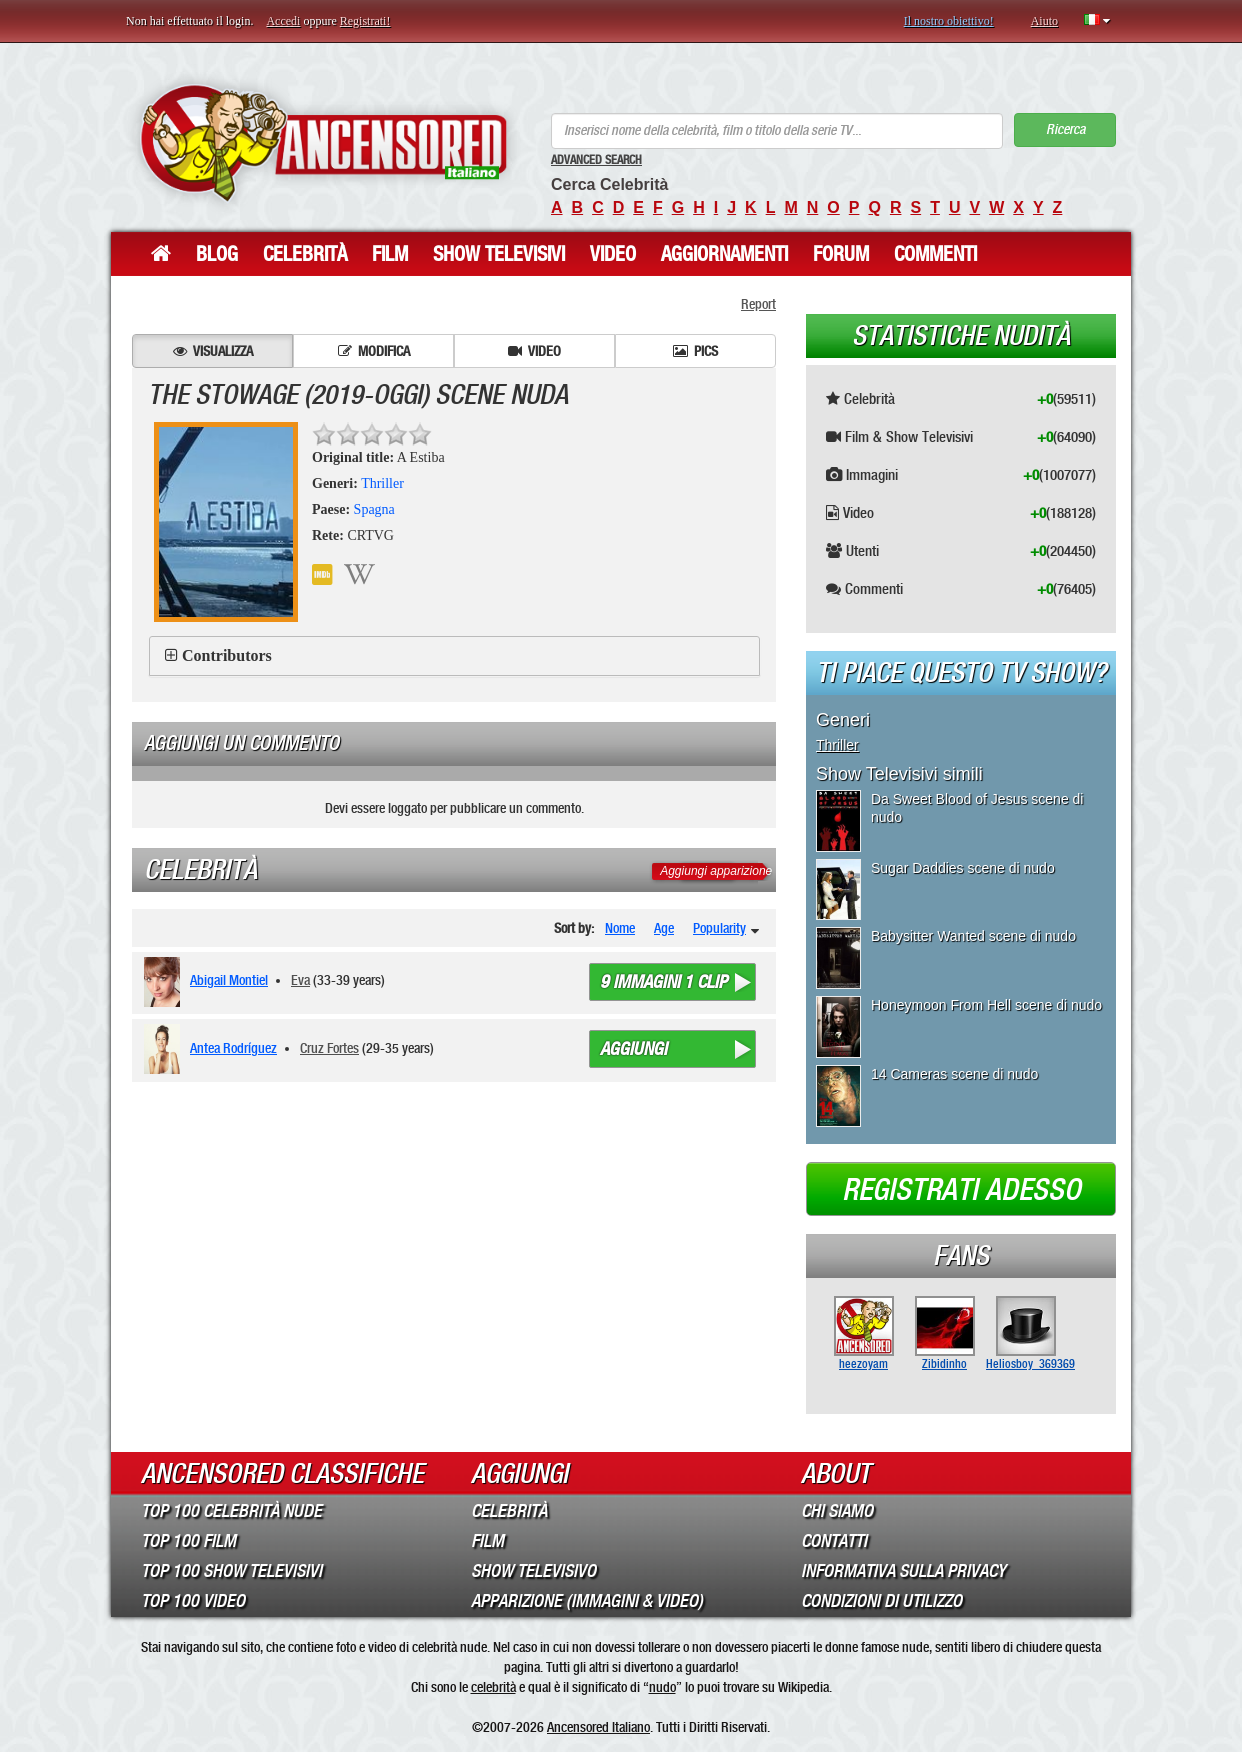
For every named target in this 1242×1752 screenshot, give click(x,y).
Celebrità (305, 254)
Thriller (382, 483)
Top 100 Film (188, 1541)
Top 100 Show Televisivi (231, 1571)
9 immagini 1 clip (663, 982)
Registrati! (365, 21)
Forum (841, 254)
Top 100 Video (193, 1601)
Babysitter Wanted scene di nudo (973, 936)
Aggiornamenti (724, 254)
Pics (695, 351)
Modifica (374, 351)
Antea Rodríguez (233, 1048)
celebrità (493, 1687)
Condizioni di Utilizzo (881, 1601)
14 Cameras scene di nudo (954, 1074)
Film (390, 254)
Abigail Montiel (229, 980)
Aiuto (1044, 21)
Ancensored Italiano (598, 1727)
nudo (662, 1687)
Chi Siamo (837, 1511)
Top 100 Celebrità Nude (231, 1511)
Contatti (834, 1541)
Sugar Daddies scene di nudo (963, 868)
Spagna (374, 509)
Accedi (283, 21)
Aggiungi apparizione (716, 871)
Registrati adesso (961, 1190)
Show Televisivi (499, 254)
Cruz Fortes (329, 1048)
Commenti (935, 254)
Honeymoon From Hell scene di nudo (986, 1005)
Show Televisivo (533, 1571)
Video (613, 254)
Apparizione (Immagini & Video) (587, 1601)
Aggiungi (633, 1049)
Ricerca (1065, 129)
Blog (217, 254)
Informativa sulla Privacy (903, 1571)
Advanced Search (596, 160)
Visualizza (213, 351)
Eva (300, 980)
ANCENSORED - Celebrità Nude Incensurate (323, 142)
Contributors (227, 655)
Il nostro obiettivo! (949, 21)
